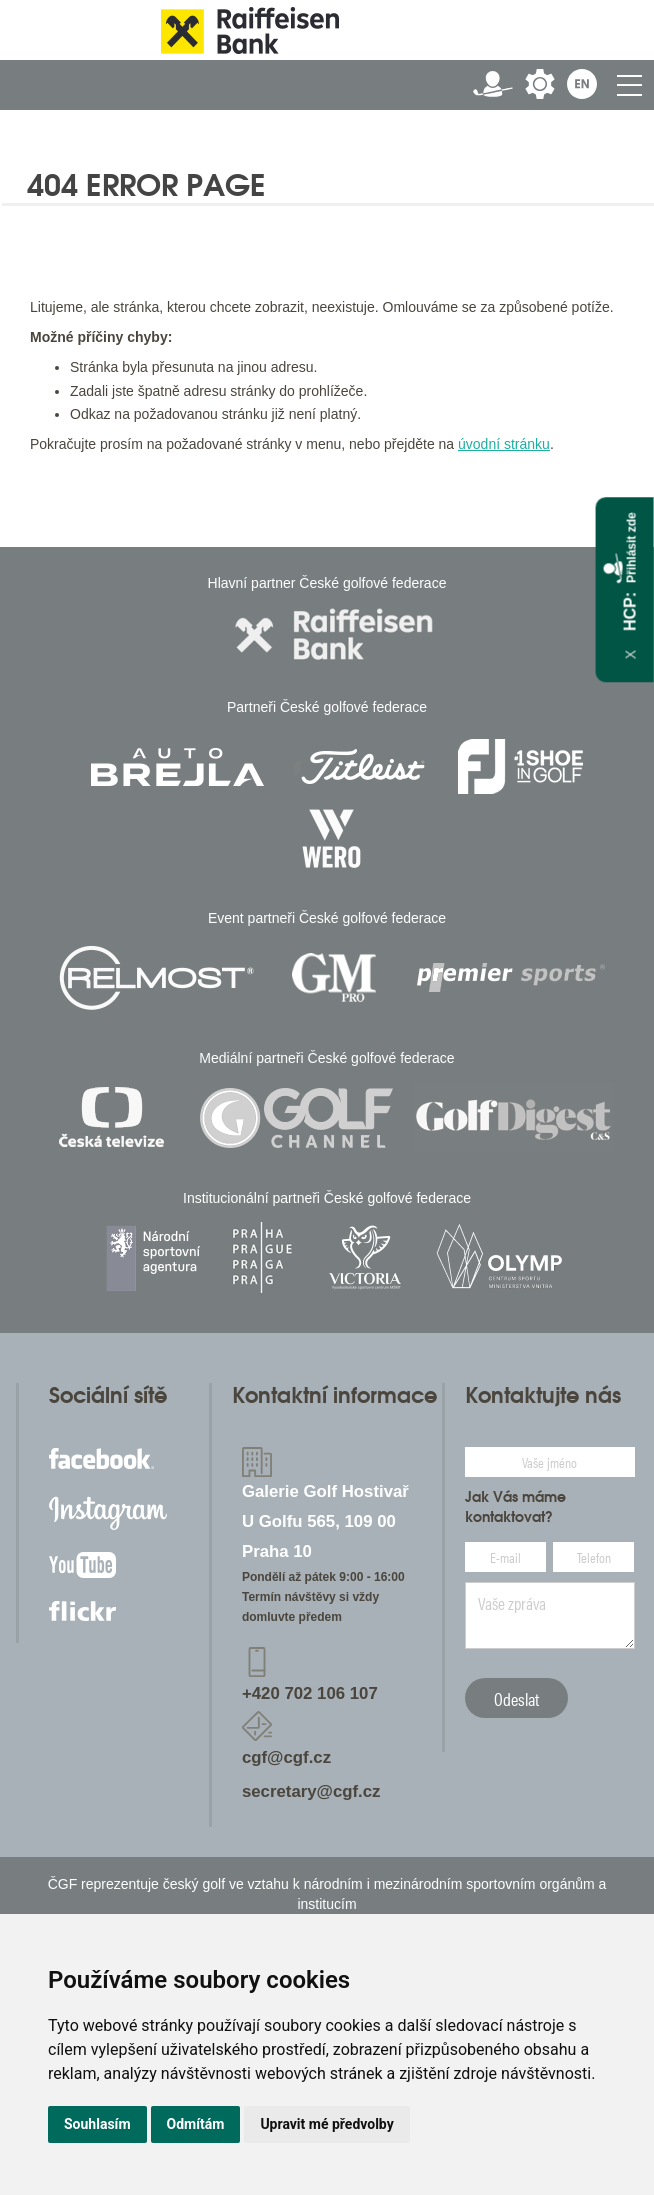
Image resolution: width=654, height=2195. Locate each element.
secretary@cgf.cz (311, 1791)
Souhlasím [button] (97, 2124)
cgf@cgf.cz (286, 1757)
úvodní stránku (504, 444)
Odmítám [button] (196, 2124)
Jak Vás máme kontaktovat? (515, 1507)
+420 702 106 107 (310, 1693)
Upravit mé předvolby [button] (326, 2124)
